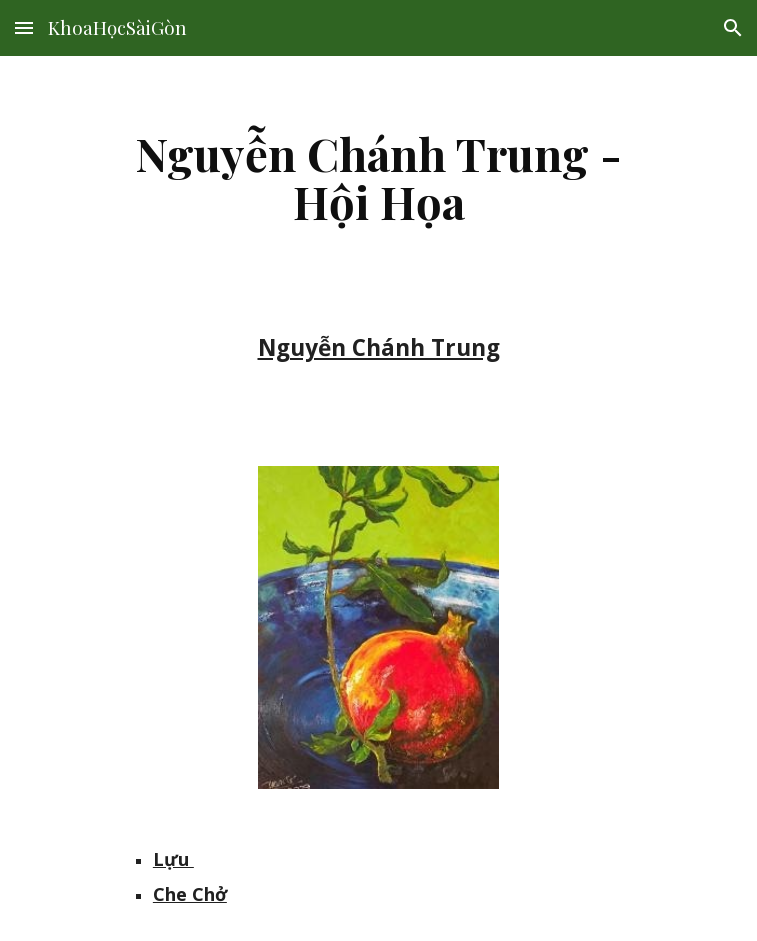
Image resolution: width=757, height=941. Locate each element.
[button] (24, 27)
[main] (378, 177)
